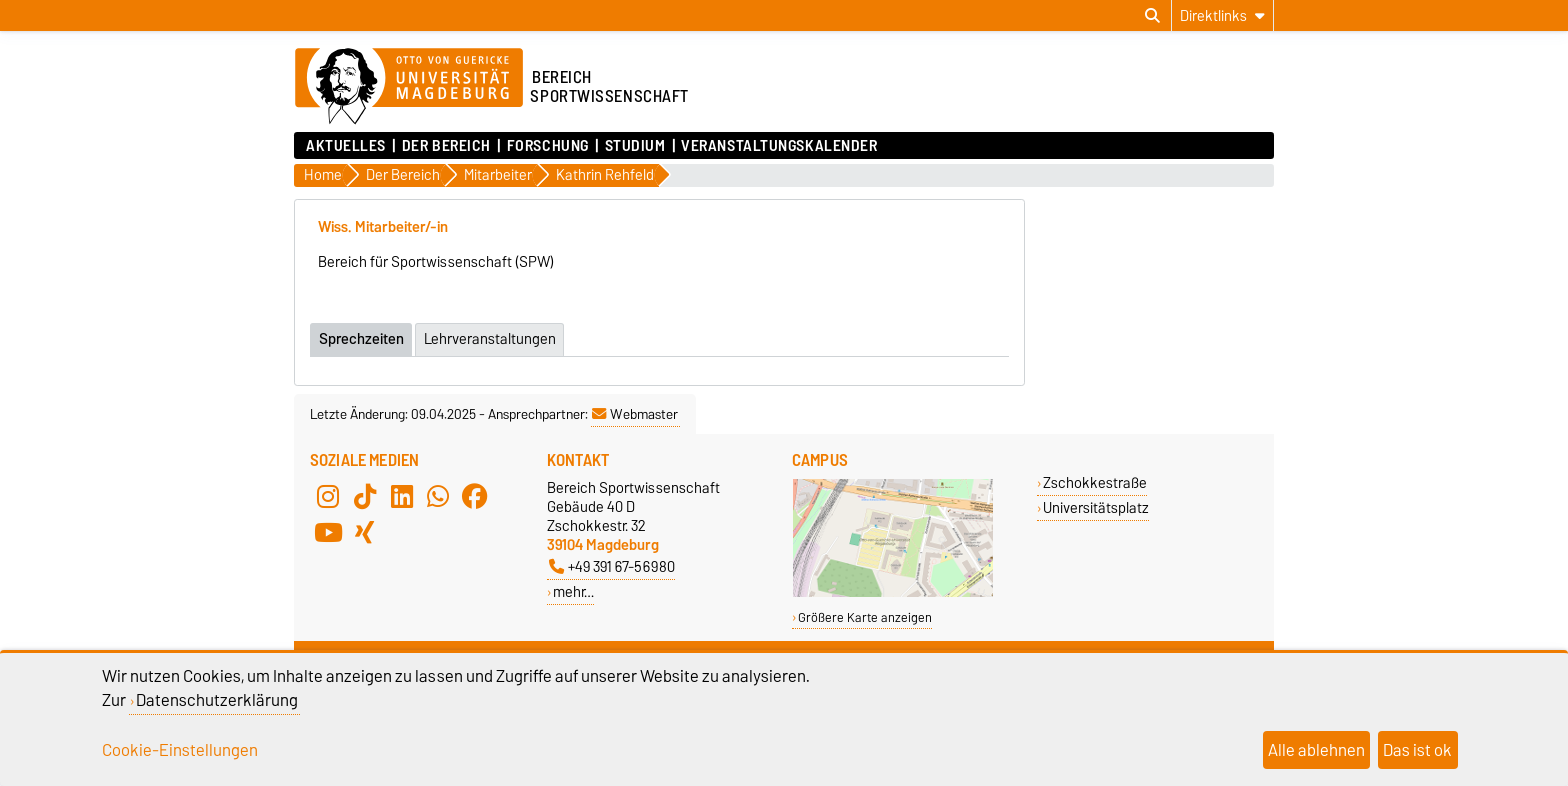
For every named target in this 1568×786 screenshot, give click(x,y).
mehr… (573, 590)
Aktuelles (346, 146)
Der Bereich (446, 146)
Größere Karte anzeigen (865, 616)
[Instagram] (328, 495)
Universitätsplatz (1096, 506)
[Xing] (365, 531)
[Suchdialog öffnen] (1152, 16)
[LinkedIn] (402, 495)
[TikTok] (365, 495)
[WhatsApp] (438, 495)
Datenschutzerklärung (217, 700)
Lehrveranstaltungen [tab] (491, 338)
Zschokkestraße (1095, 481)
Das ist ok (1417, 750)
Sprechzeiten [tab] (361, 338)
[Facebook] (475, 495)
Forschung (548, 146)
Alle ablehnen (1316, 750)
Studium (635, 146)
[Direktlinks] (1222, 15)
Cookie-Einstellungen (180, 750)
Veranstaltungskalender (779, 146)
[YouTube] (328, 531)
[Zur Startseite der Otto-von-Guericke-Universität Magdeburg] (409, 87)
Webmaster (635, 413)
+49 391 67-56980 (612, 565)
